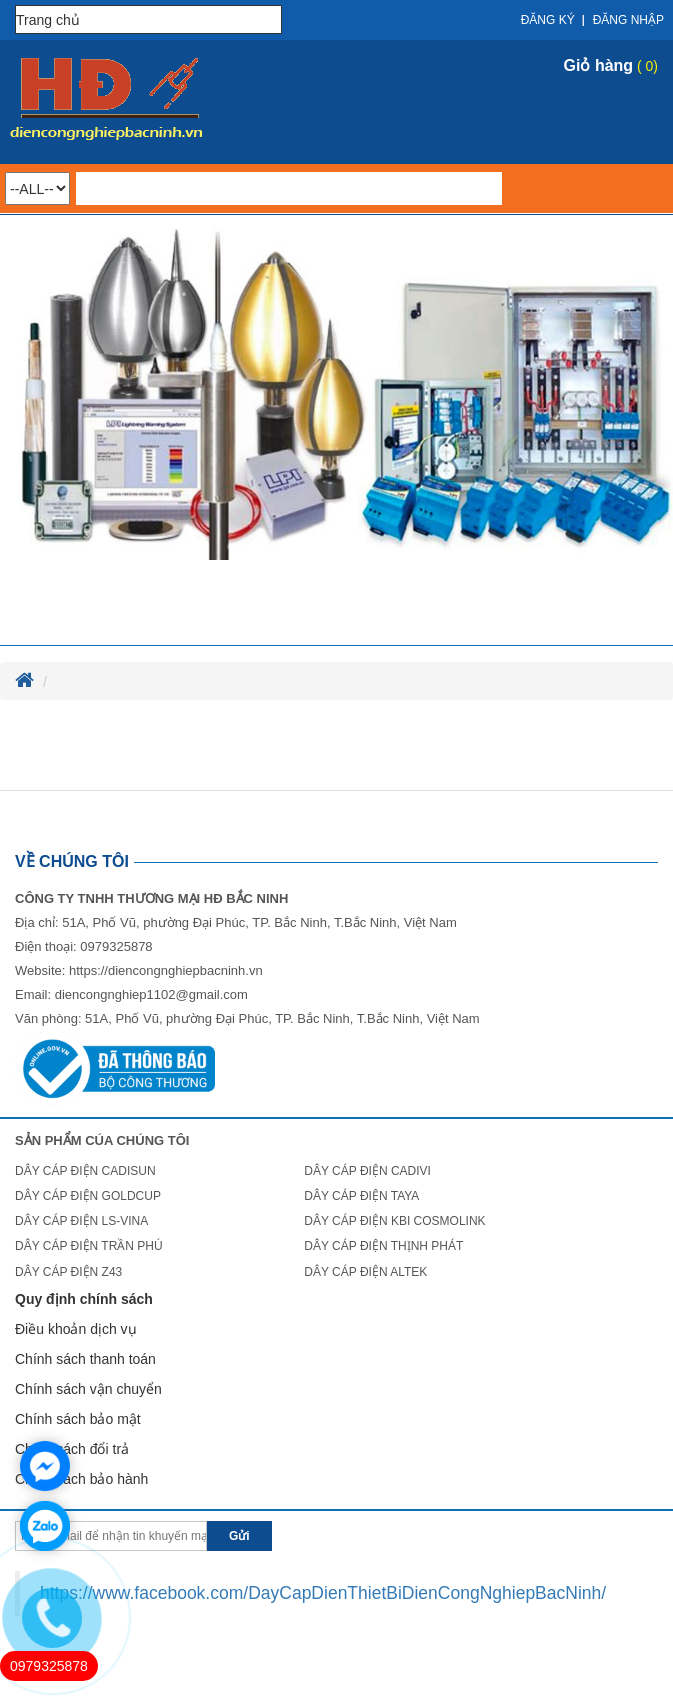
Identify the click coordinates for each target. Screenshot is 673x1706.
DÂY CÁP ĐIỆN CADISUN (85, 1171)
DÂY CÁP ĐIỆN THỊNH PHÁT (383, 1246)
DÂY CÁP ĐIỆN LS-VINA (81, 1221)
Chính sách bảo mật (78, 1419)
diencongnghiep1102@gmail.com (151, 994)
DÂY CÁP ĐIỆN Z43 (68, 1272)
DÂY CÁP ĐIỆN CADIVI (367, 1171)
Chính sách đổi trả (72, 1449)
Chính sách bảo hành (81, 1479)
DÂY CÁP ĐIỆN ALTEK (365, 1272)
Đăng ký (548, 20)
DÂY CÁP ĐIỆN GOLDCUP (88, 1196)
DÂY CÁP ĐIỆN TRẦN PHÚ (89, 1246)
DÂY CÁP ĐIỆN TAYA (361, 1196)
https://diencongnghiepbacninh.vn (166, 970)
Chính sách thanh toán (85, 1359)
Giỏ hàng (599, 65)
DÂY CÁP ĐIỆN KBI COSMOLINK (394, 1221)
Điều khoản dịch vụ (76, 1329)
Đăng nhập (628, 20)
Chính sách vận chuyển (88, 1389)
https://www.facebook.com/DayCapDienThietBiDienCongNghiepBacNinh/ (323, 1593)
